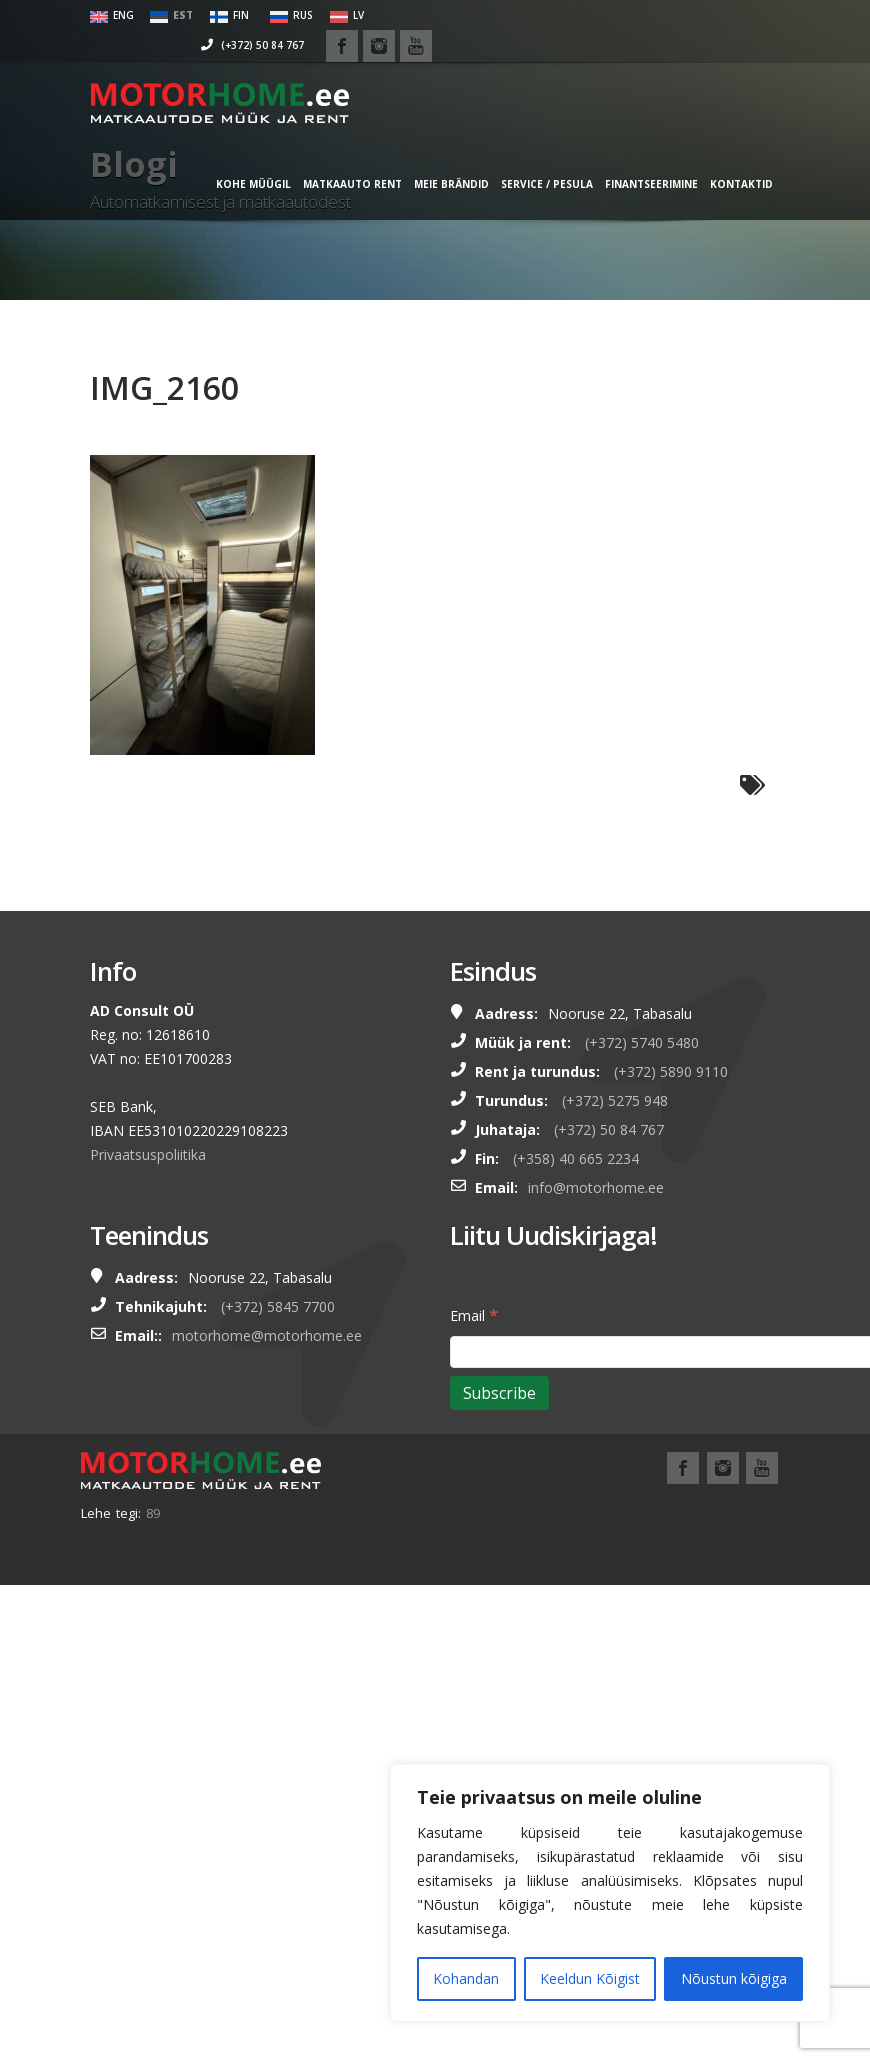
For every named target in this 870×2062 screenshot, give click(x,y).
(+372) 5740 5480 (642, 1042)
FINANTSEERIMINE (630, 181)
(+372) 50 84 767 (579, 15)
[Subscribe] (499, 1393)
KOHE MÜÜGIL (232, 181)
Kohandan (466, 1978)
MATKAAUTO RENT (331, 181)
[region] (610, 1893)
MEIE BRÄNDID (430, 181)
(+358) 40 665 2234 (576, 1158)
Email (474, 1314)
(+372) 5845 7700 (278, 1306)
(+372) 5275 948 (615, 1100)
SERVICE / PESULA (526, 181)
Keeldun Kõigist (590, 1978)
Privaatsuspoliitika (148, 1154)
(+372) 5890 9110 (671, 1071)
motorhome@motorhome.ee (267, 1335)
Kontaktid (720, 181)
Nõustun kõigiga (734, 1978)
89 (153, 1513)
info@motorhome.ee (596, 1187)
